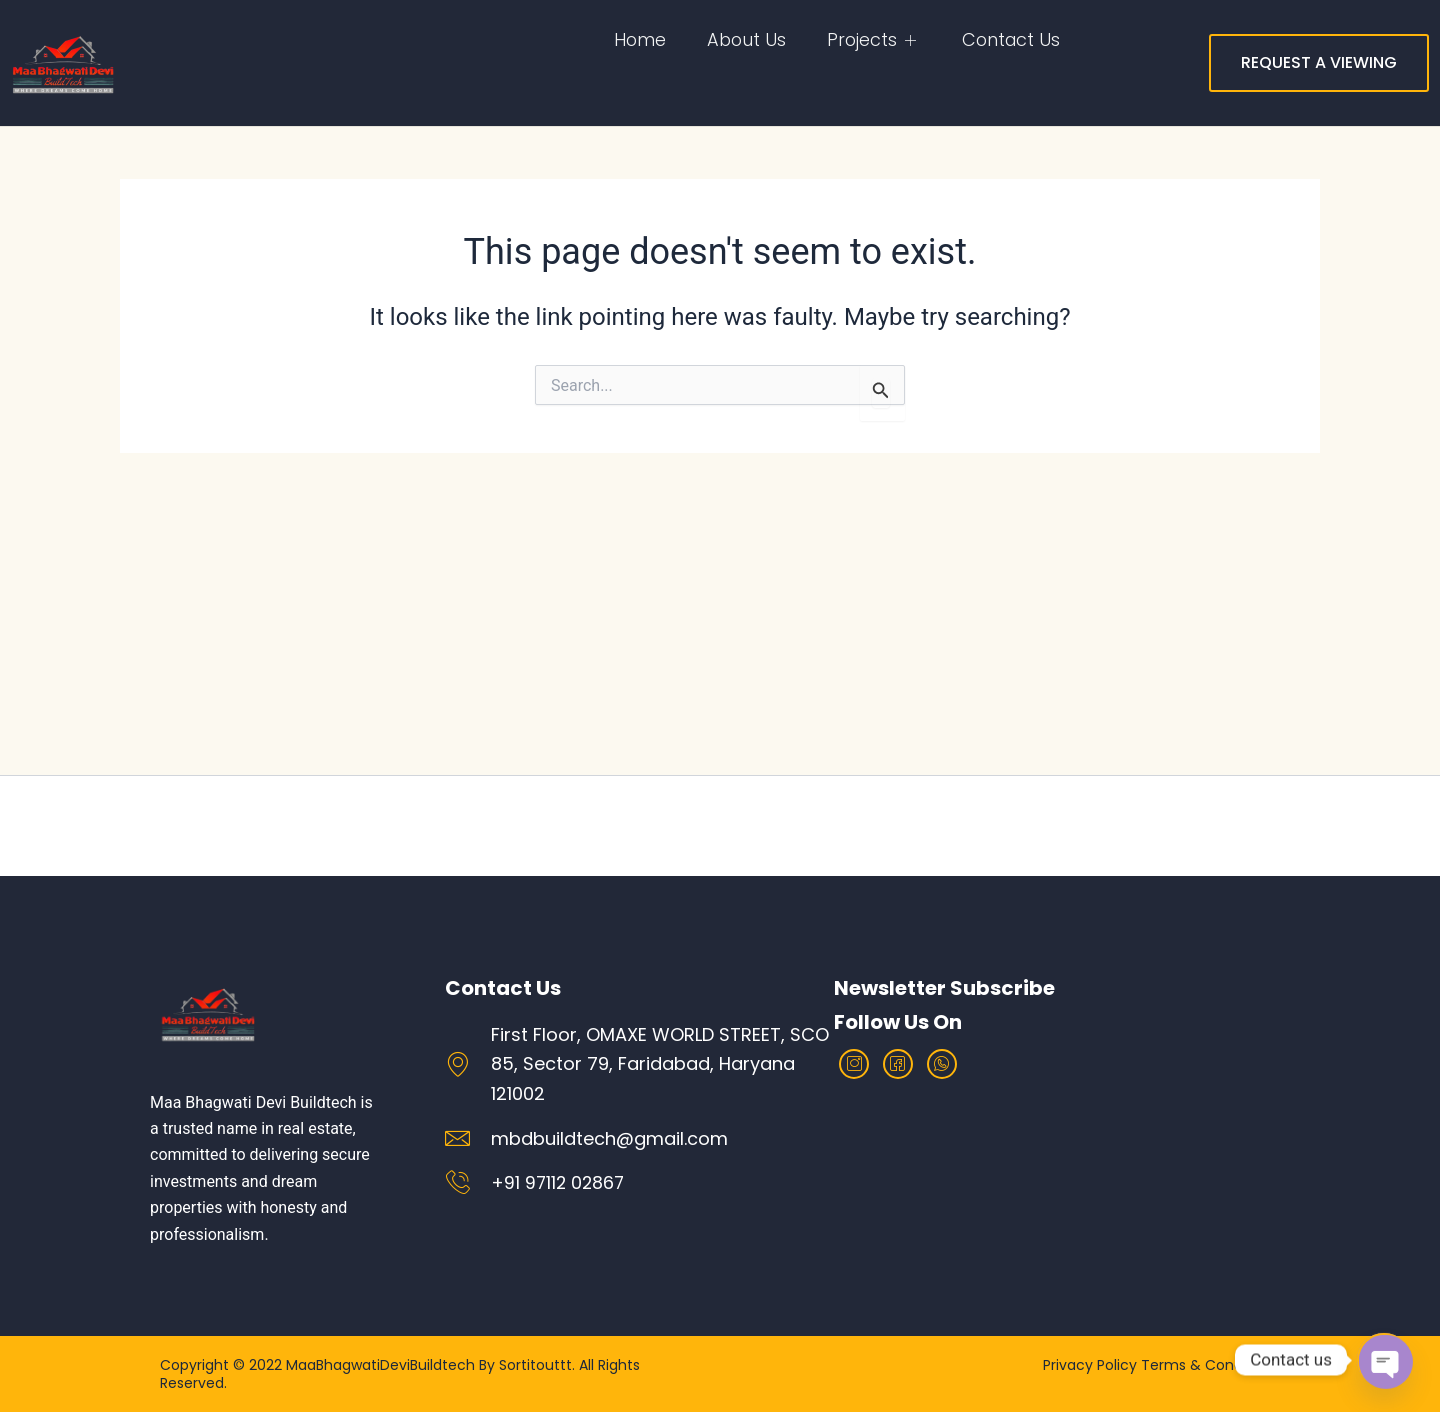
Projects (871, 39)
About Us (743, 39)
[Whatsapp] (942, 1064)
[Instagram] (854, 1064)
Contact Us (1009, 39)
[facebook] (898, 1064)
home (636, 39)
